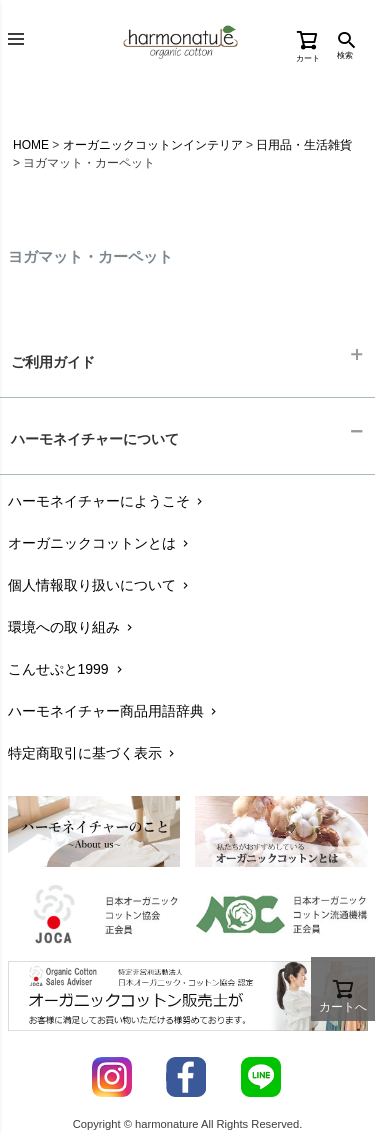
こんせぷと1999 (67, 669)
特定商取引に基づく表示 (93, 753)
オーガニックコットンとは (100, 543)
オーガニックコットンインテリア (153, 145)
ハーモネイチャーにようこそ (107, 501)
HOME (31, 145)
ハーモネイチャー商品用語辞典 (114, 711)
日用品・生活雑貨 (304, 145)
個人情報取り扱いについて (100, 585)
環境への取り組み (72, 627)
